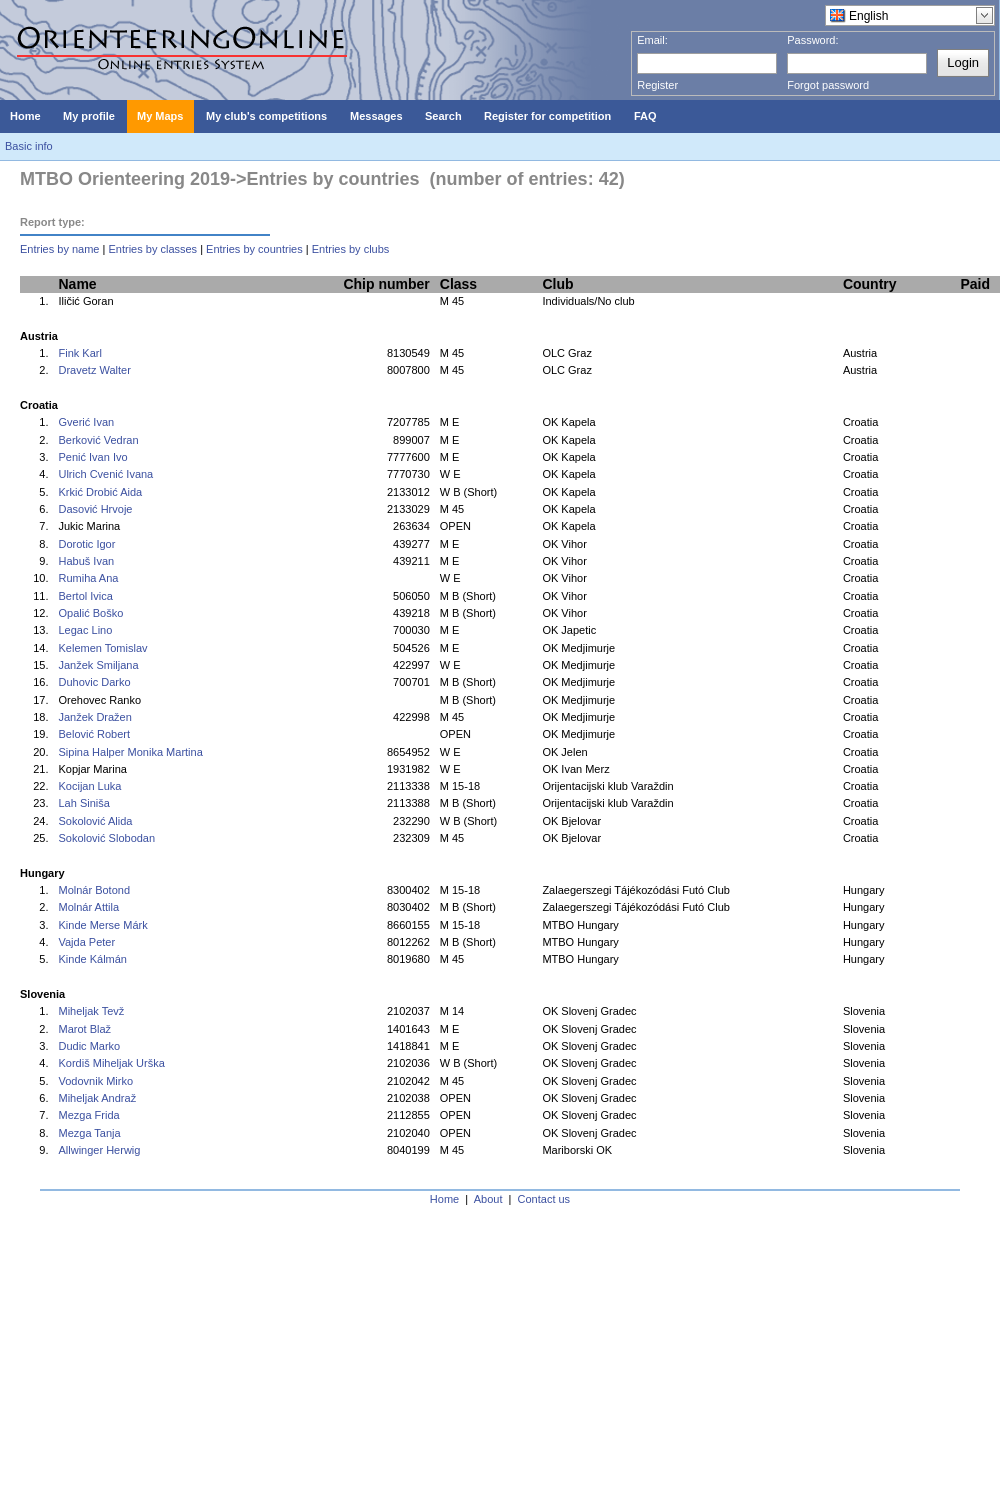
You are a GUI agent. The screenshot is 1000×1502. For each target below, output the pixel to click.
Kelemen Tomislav (102, 648)
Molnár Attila (88, 907)
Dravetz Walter (94, 370)
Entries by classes (152, 249)
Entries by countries (254, 249)
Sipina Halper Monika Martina (130, 752)
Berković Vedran (98, 440)
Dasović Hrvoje (95, 509)
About (488, 1199)
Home (444, 1199)
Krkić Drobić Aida (100, 492)
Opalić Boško (90, 613)
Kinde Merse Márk (102, 925)
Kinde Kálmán (92, 959)
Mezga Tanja (89, 1133)
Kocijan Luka (89, 786)
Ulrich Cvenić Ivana (105, 474)
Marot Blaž (84, 1029)
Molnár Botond (94, 890)
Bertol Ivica (85, 596)
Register (657, 85)
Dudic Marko (89, 1046)
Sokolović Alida (95, 821)
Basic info (29, 146)
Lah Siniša (83, 803)
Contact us (544, 1199)
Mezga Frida (88, 1115)
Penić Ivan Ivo (92, 457)
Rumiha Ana (88, 578)
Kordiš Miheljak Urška (111, 1063)
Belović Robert (94, 734)
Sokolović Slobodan (106, 838)
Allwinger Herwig (99, 1150)
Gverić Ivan (86, 422)
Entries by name (59, 249)
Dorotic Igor (86, 544)
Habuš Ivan (86, 561)
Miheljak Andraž (97, 1098)
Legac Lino (85, 630)
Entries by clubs (351, 249)
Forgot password (828, 85)
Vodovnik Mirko (95, 1081)
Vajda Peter (86, 942)
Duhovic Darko (94, 682)
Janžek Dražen (94, 717)
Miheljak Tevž (91, 1011)
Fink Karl (79, 353)
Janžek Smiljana (98, 665)
